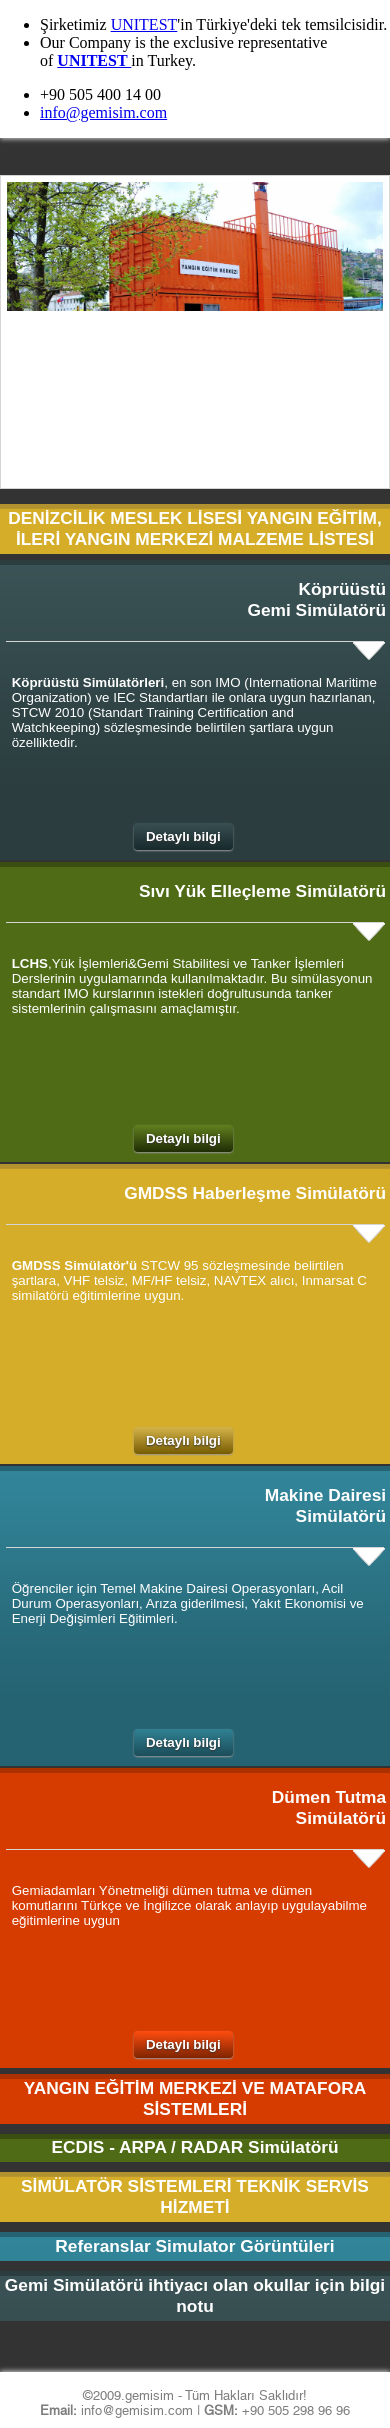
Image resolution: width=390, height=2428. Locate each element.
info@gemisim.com (103, 112)
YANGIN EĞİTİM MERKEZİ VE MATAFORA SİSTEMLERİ (195, 2098)
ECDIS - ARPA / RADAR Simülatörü (194, 2147)
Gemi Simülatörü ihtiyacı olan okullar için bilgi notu (195, 2295)
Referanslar (102, 2246)
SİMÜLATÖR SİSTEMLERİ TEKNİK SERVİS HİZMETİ (195, 2196)
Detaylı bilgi (183, 836)
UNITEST (144, 24)
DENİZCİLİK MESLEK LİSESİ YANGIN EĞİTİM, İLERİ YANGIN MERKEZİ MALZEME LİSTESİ (195, 528)
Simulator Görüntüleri (245, 2246)
